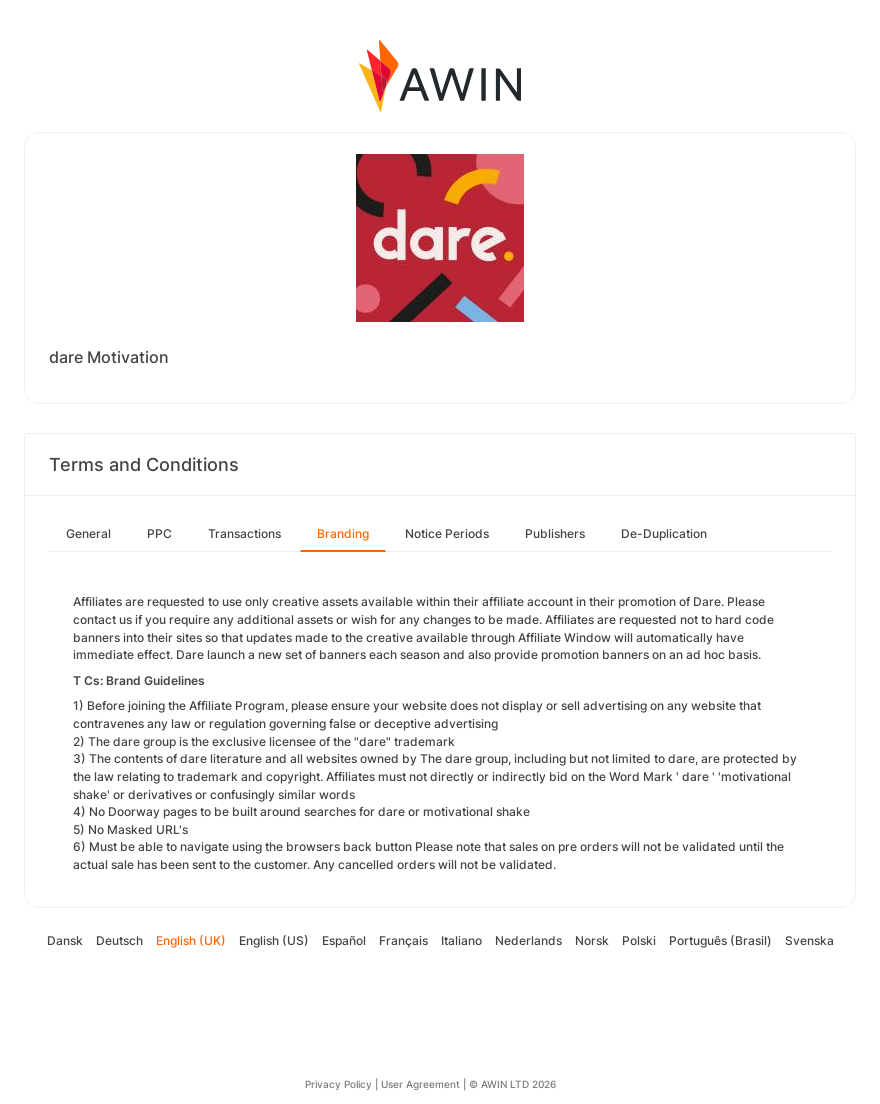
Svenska (809, 940)
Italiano (461, 940)
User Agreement (420, 1084)
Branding (343, 533)
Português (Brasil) (720, 940)
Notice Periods (447, 533)
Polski (639, 940)
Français (403, 940)
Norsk (592, 940)
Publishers (555, 533)
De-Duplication (664, 533)
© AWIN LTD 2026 (512, 1084)
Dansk (65, 940)
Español (344, 940)
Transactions (244, 533)
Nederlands (528, 940)
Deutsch (119, 940)
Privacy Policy (338, 1084)
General (88, 533)
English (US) (274, 940)
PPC (159, 533)
